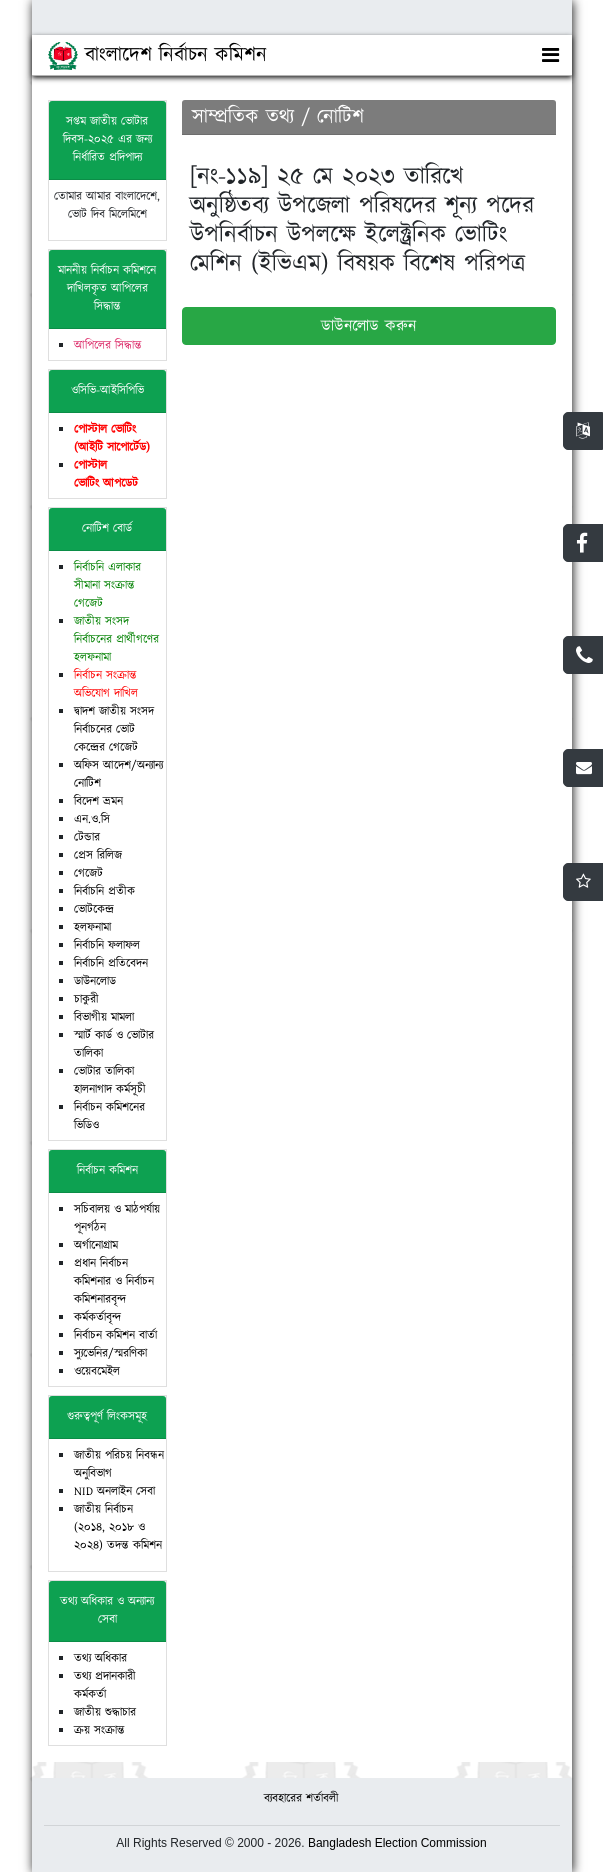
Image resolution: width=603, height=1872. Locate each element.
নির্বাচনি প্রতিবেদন (111, 963)
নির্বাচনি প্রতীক (104, 891)
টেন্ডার (87, 837)
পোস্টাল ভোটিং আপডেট (106, 474)
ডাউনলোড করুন (368, 326)
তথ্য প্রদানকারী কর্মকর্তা (105, 1685)
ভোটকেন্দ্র (94, 909)
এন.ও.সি (92, 819)
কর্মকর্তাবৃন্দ (97, 1317)
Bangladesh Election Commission (397, 1843)
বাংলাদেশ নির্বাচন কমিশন (157, 55)
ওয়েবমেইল (97, 1371)
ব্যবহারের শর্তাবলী (301, 1798)
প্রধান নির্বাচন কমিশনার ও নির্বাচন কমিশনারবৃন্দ (114, 1281)
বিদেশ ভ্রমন (98, 801)
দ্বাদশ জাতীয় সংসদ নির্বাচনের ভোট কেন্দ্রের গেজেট (114, 729)
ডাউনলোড (95, 981)
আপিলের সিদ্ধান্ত (108, 345)
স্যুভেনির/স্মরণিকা (110, 1353)
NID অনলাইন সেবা (114, 1491)
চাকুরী (86, 999)
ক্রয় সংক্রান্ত (99, 1730)
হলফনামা (92, 927)
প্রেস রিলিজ (98, 855)
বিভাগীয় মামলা (104, 1017)
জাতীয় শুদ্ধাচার (105, 1712)
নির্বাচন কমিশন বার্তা (115, 1335)
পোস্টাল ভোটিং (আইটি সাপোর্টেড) (112, 438)
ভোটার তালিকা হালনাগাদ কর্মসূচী (110, 1080)
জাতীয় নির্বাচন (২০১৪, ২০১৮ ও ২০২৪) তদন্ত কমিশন (118, 1527)
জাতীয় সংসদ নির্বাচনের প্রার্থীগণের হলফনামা (116, 639)
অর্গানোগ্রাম (96, 1245)
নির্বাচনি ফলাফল (107, 945)
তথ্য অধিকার (100, 1658)
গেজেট (88, 873)
